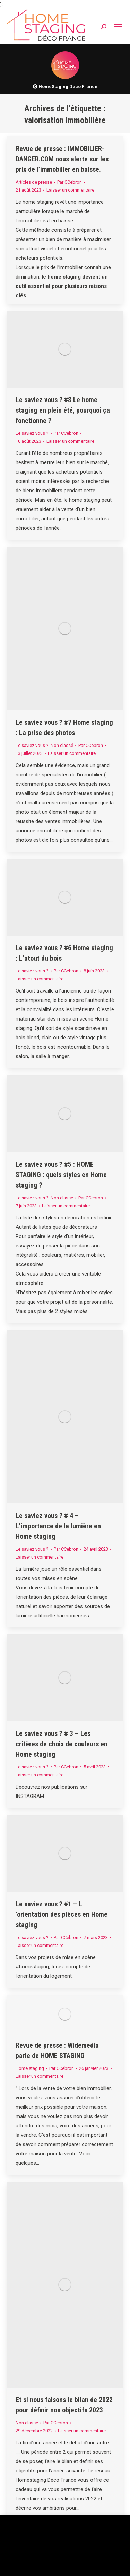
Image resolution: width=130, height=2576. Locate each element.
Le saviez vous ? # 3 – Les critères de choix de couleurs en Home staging (61, 1743)
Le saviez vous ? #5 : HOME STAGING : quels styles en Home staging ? (61, 1174)
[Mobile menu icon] (118, 27)
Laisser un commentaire (70, 190)
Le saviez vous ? (32, 433)
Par (69, 182)
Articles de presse (34, 182)
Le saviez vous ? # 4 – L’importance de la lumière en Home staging (58, 1526)
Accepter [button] (77, 2564)
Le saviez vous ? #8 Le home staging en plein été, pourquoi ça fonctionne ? (63, 410)
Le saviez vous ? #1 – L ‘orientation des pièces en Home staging (61, 1914)
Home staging (30, 2068)
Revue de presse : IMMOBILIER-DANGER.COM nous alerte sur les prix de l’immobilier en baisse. (62, 159)
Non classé (62, 745)
